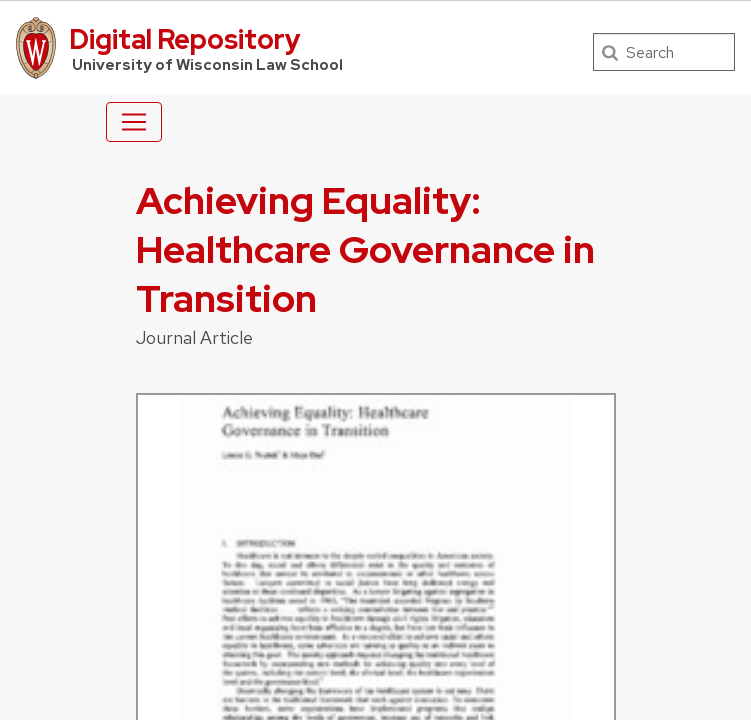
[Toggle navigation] (134, 122)
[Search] (664, 52)
